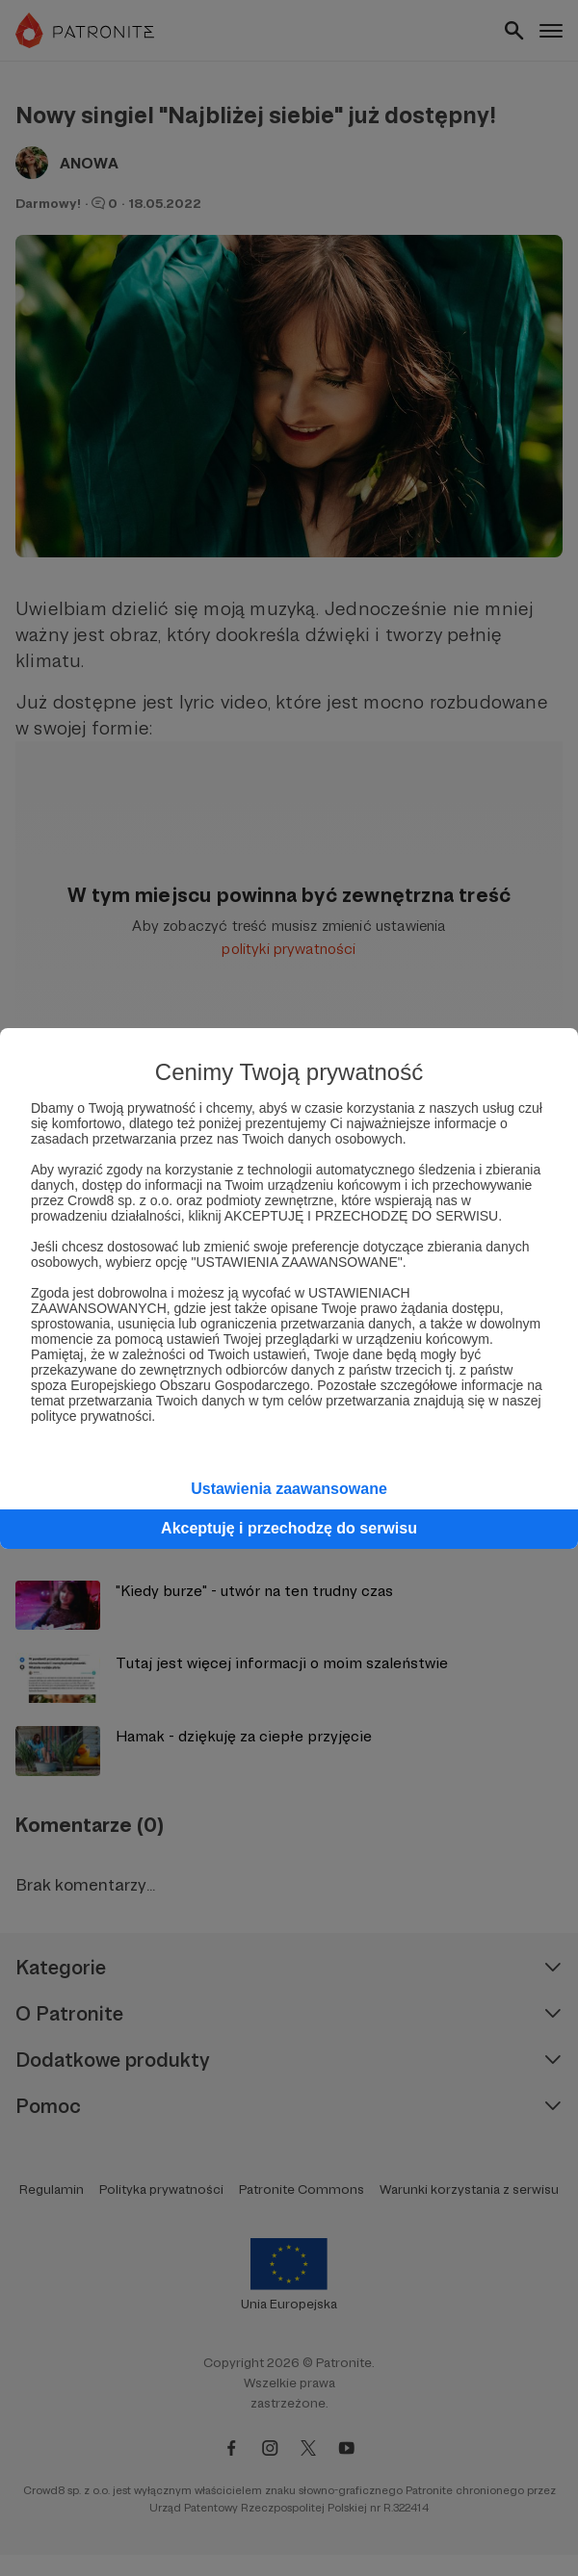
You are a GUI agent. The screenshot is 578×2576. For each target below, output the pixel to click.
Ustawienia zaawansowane (289, 1489)
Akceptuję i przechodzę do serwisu (289, 1528)
